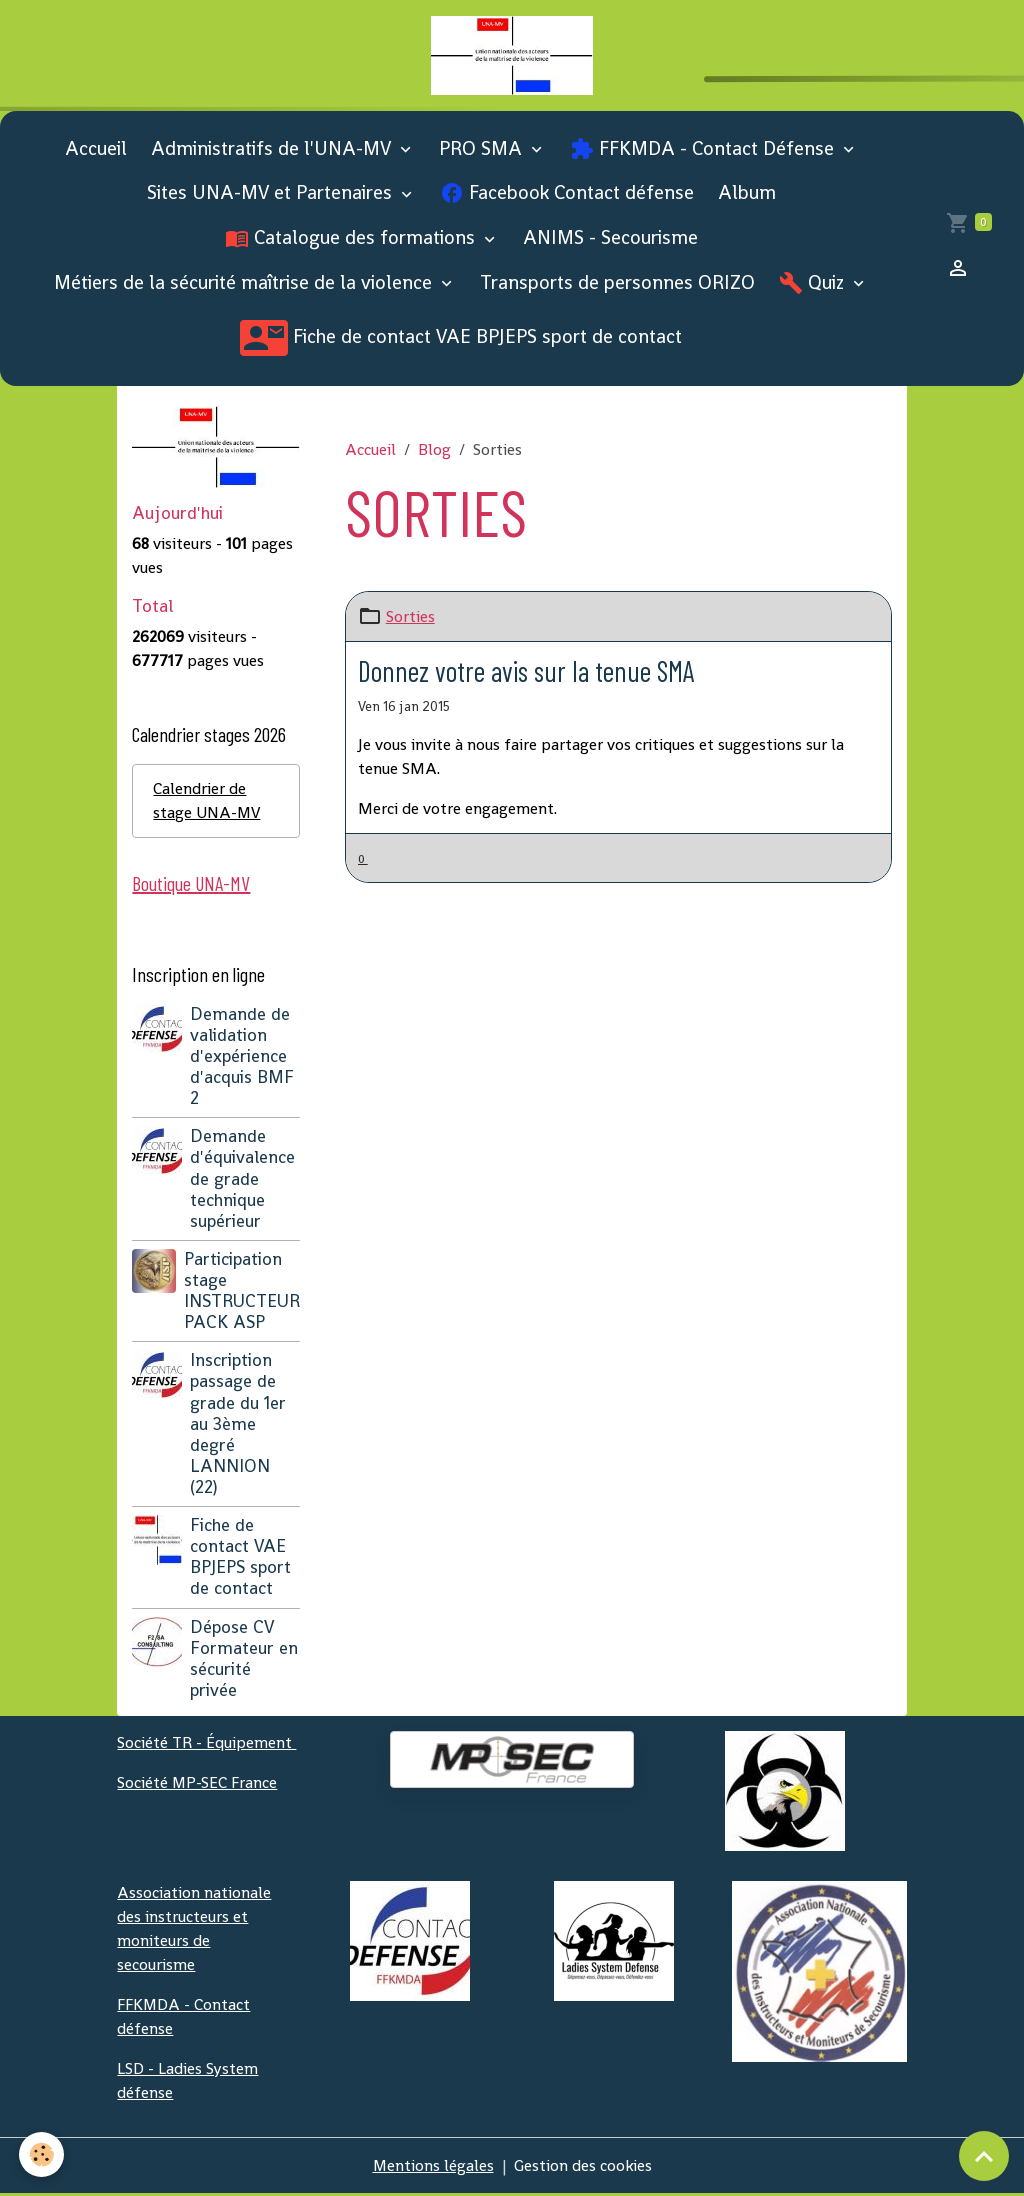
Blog (434, 450)
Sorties (410, 617)
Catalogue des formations (352, 239)
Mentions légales (433, 2167)
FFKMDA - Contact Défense (704, 149)
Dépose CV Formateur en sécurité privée (244, 1659)
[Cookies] (42, 2154)
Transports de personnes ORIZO (617, 283)
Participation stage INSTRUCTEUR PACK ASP (242, 1292)
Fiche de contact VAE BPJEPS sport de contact (461, 339)
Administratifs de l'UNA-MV (273, 149)
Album (747, 194)
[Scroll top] (984, 2156)
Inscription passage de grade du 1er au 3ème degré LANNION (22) (238, 1425)
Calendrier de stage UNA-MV (207, 802)
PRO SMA (483, 149)
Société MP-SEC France (197, 1784)
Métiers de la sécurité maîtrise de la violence (245, 283)
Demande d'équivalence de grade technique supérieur (242, 1180)
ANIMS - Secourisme (610, 239)
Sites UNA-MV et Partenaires (272, 194)
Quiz (814, 283)
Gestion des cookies (583, 2167)
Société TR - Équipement (206, 1744)
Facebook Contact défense (567, 194)
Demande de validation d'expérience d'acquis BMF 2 (242, 1058)
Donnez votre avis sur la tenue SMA (528, 671)
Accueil (96, 149)
